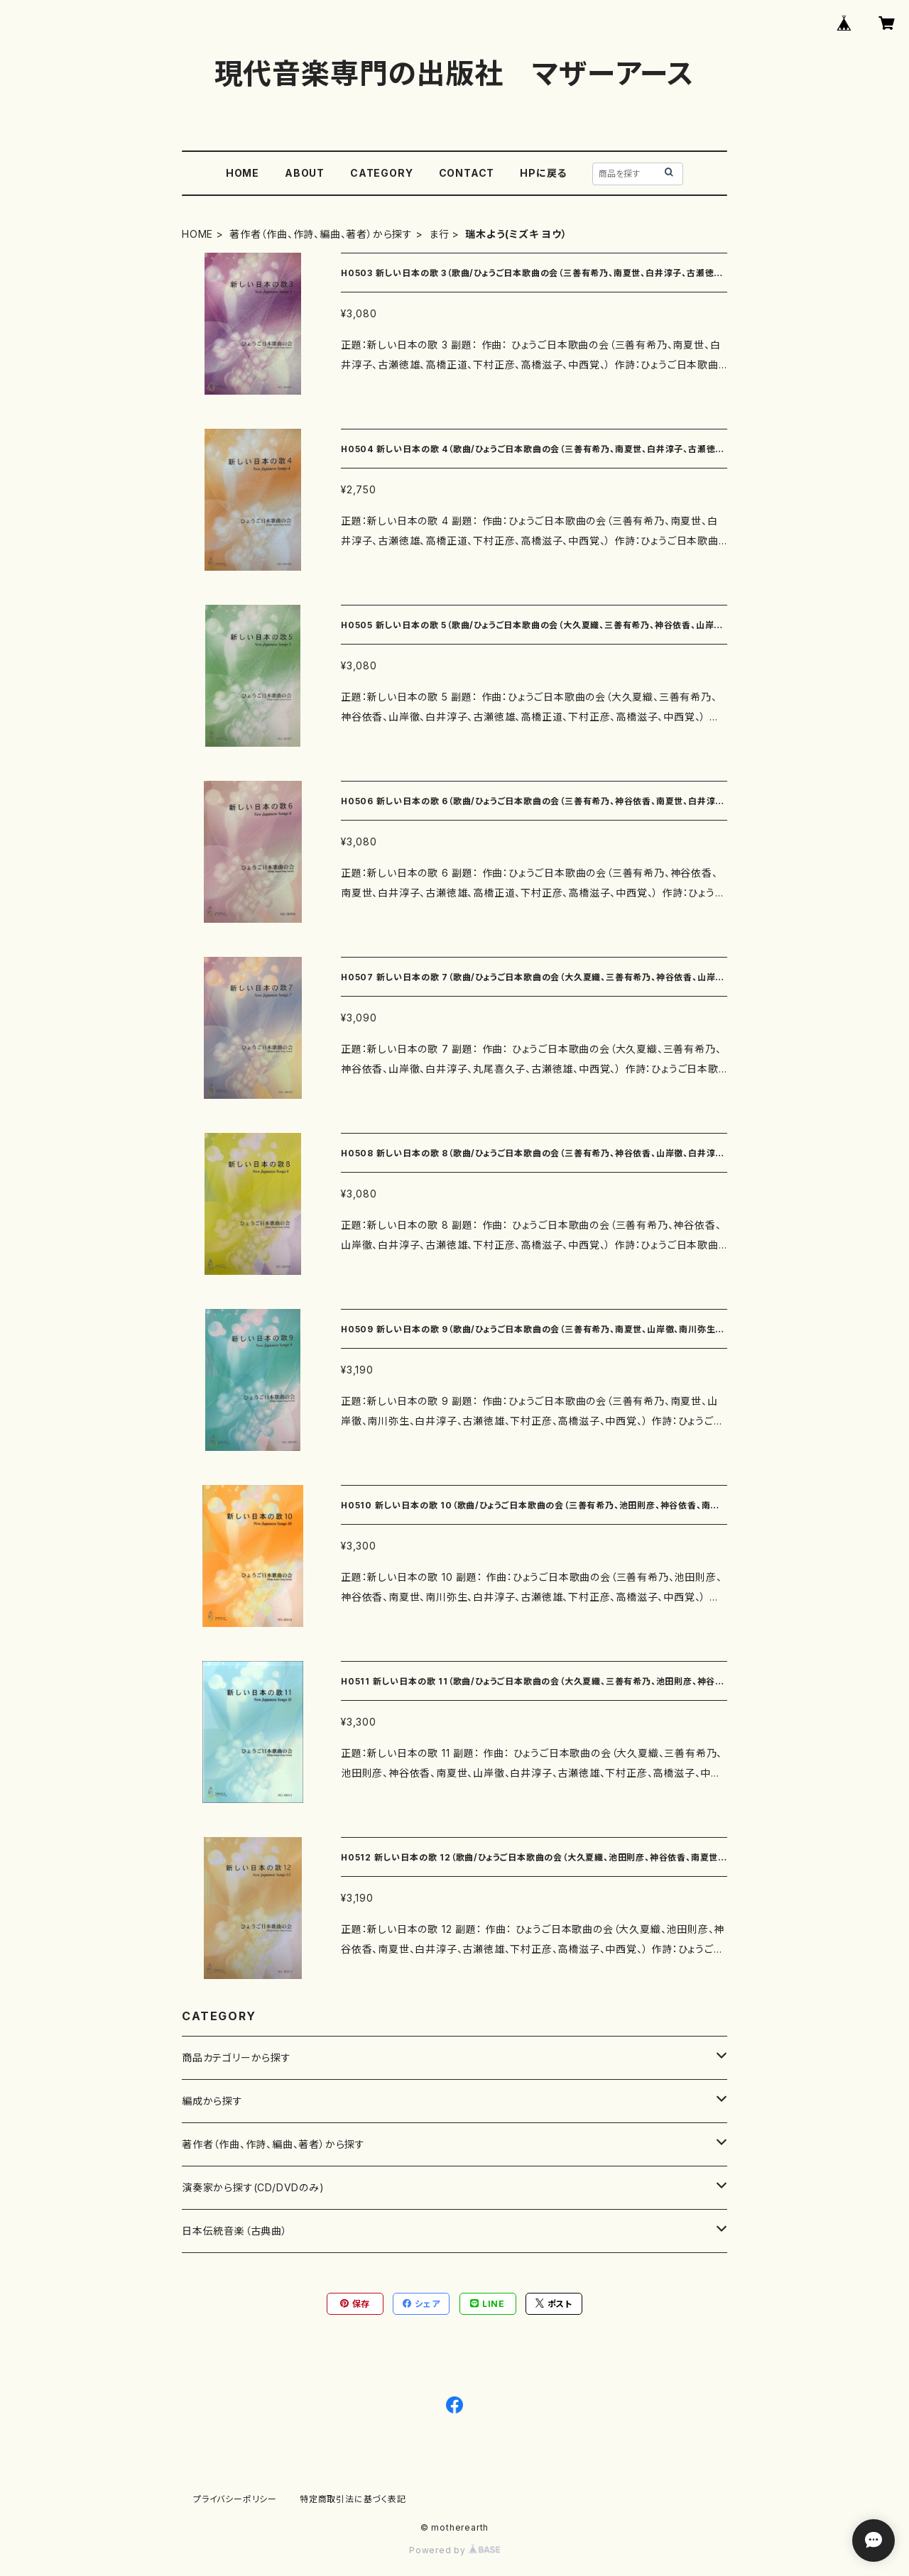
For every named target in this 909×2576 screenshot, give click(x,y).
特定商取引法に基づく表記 (353, 2499)
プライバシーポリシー (235, 2499)
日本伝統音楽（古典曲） (235, 2231)
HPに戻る (543, 173)
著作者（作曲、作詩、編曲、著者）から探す (321, 234)
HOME (242, 173)
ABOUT (305, 173)
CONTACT (467, 173)
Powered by (454, 2550)
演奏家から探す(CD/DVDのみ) (253, 2187)
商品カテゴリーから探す (236, 2057)
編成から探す (212, 2101)
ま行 (439, 234)
